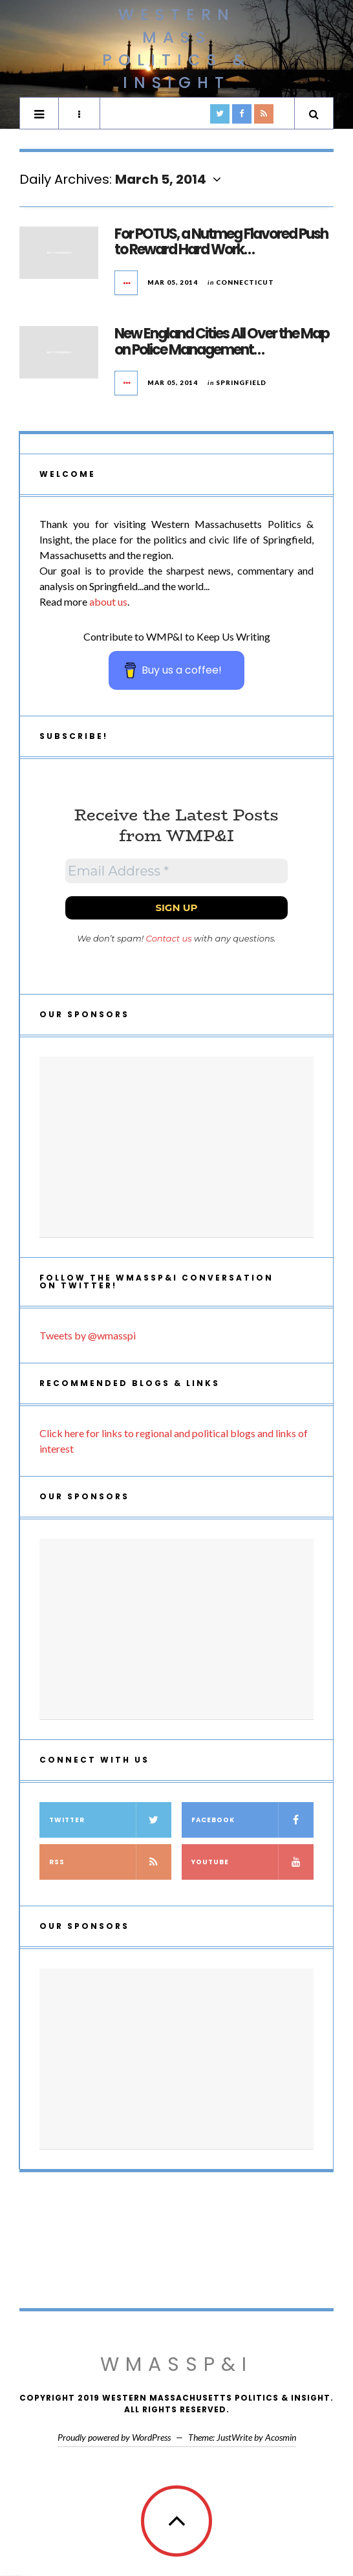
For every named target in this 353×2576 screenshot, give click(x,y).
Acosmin (280, 2437)
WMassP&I (176, 2364)
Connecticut (245, 282)
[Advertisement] (176, 1147)
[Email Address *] (176, 871)
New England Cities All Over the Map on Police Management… (221, 341)
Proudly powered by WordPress (114, 2437)
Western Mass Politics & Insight (176, 48)
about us (108, 601)
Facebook (252, 1820)
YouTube (252, 1862)
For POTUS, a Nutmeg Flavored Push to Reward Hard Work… (221, 241)
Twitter (110, 1820)
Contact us (169, 938)
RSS (110, 1862)
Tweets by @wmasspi (87, 1335)
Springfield (241, 382)
